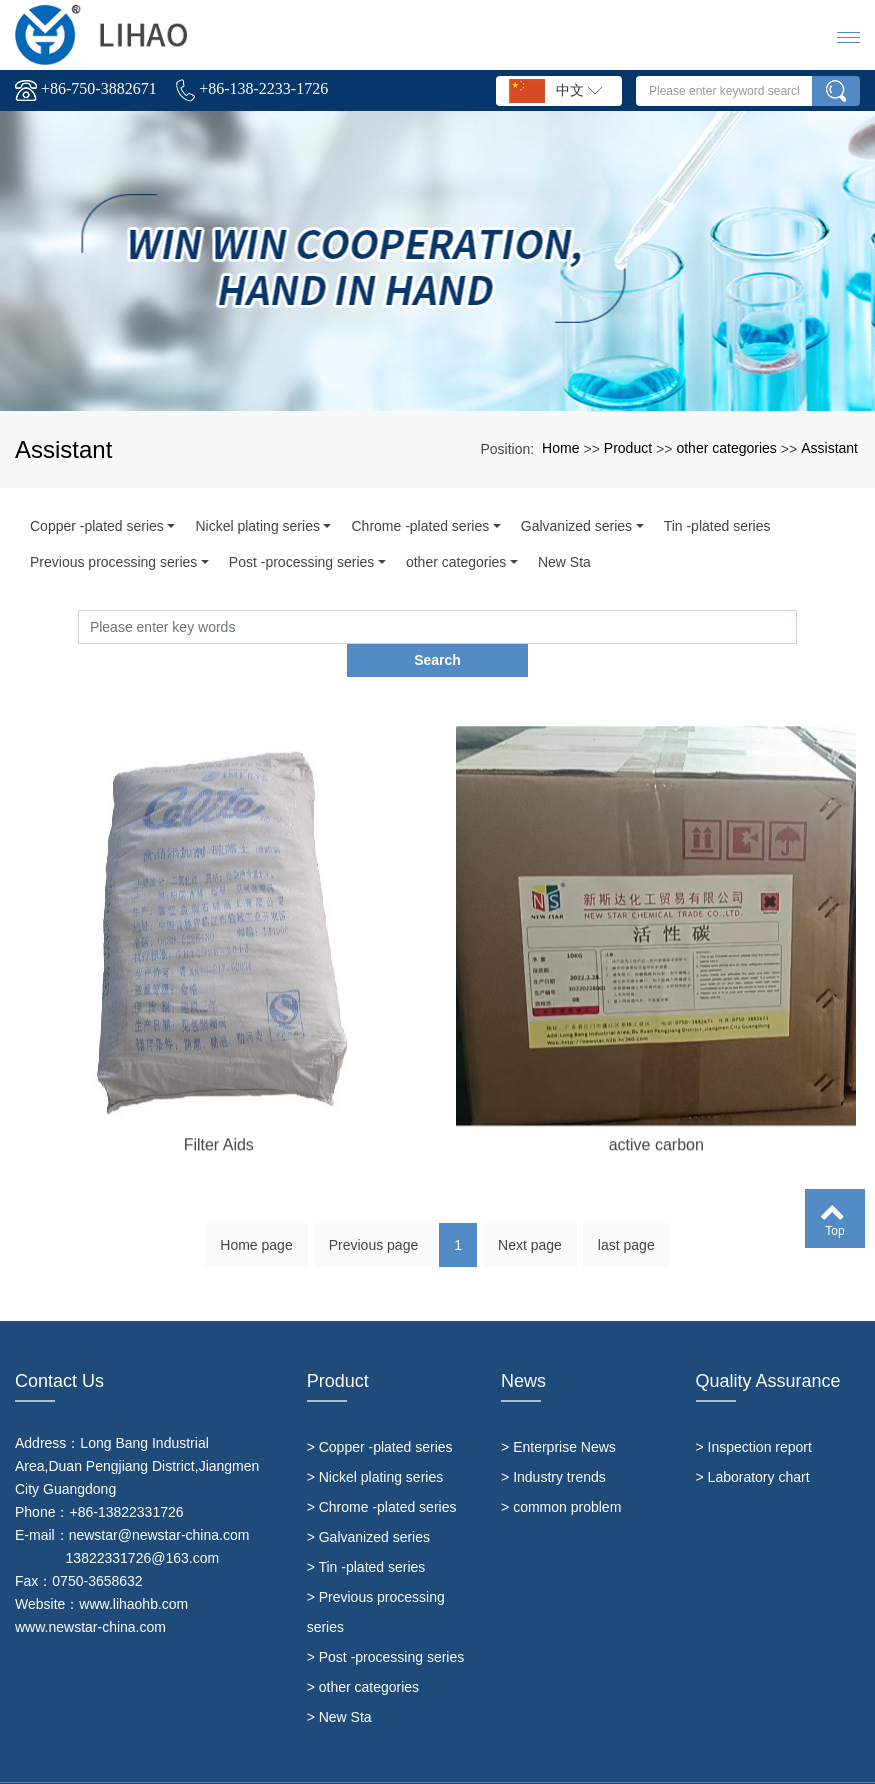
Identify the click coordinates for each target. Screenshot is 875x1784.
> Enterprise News (558, 1413)
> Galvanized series (368, 1503)
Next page (530, 1218)
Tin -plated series (717, 526)
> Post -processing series (386, 1623)
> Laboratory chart (753, 1443)
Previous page (374, 1218)
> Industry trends (553, 1443)
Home (560, 448)
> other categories (363, 1653)
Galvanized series (576, 526)
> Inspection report (754, 1413)
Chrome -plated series (420, 526)
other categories (726, 448)
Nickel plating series (257, 526)
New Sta (564, 562)
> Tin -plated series (366, 1533)
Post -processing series (302, 562)
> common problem (561, 1473)
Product (628, 448)
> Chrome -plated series (382, 1473)
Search (796, 626)
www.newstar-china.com (90, 1593)
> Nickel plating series (375, 1443)
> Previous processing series (376, 1578)
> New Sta (339, 1683)
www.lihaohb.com (133, 1570)
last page (626, 1218)
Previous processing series (113, 562)
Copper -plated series (97, 526)
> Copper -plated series (380, 1413)
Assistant (829, 448)
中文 (555, 91)
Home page (256, 1218)
